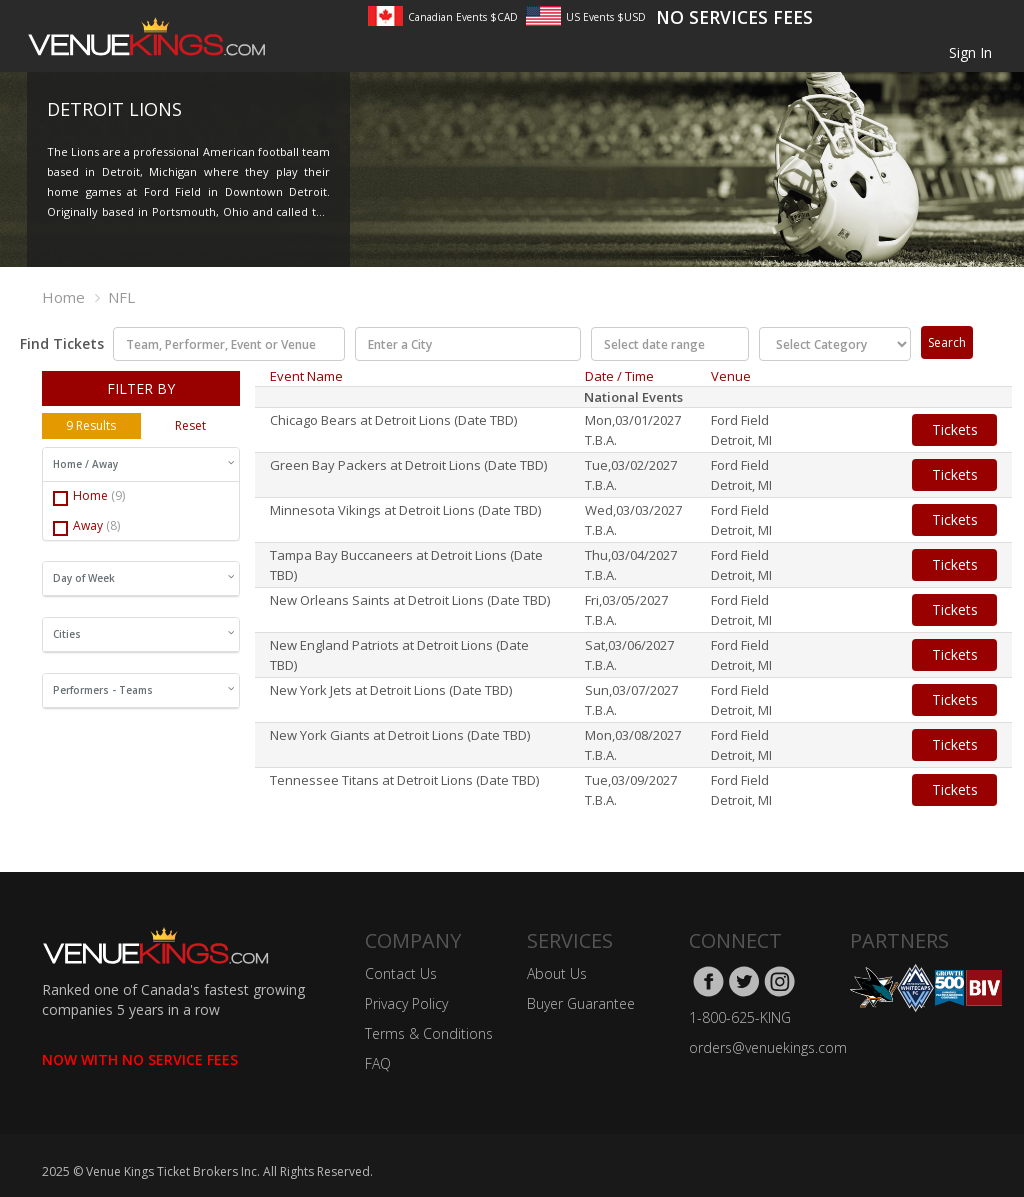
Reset (190, 425)
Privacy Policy (406, 1003)
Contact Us (401, 973)
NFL (121, 297)
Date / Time (619, 376)
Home (63, 297)
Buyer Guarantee (581, 1003)
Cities (143, 634)
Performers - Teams (143, 690)
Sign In (970, 52)
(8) (113, 525)
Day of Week (143, 578)
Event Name (306, 376)
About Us (557, 973)
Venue (731, 376)
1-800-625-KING (740, 1017)
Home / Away (143, 464)
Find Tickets (55, 343)
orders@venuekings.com (768, 1047)
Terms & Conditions (429, 1033)
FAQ (378, 1063)
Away (86, 526)
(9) (118, 495)
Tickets (955, 429)
